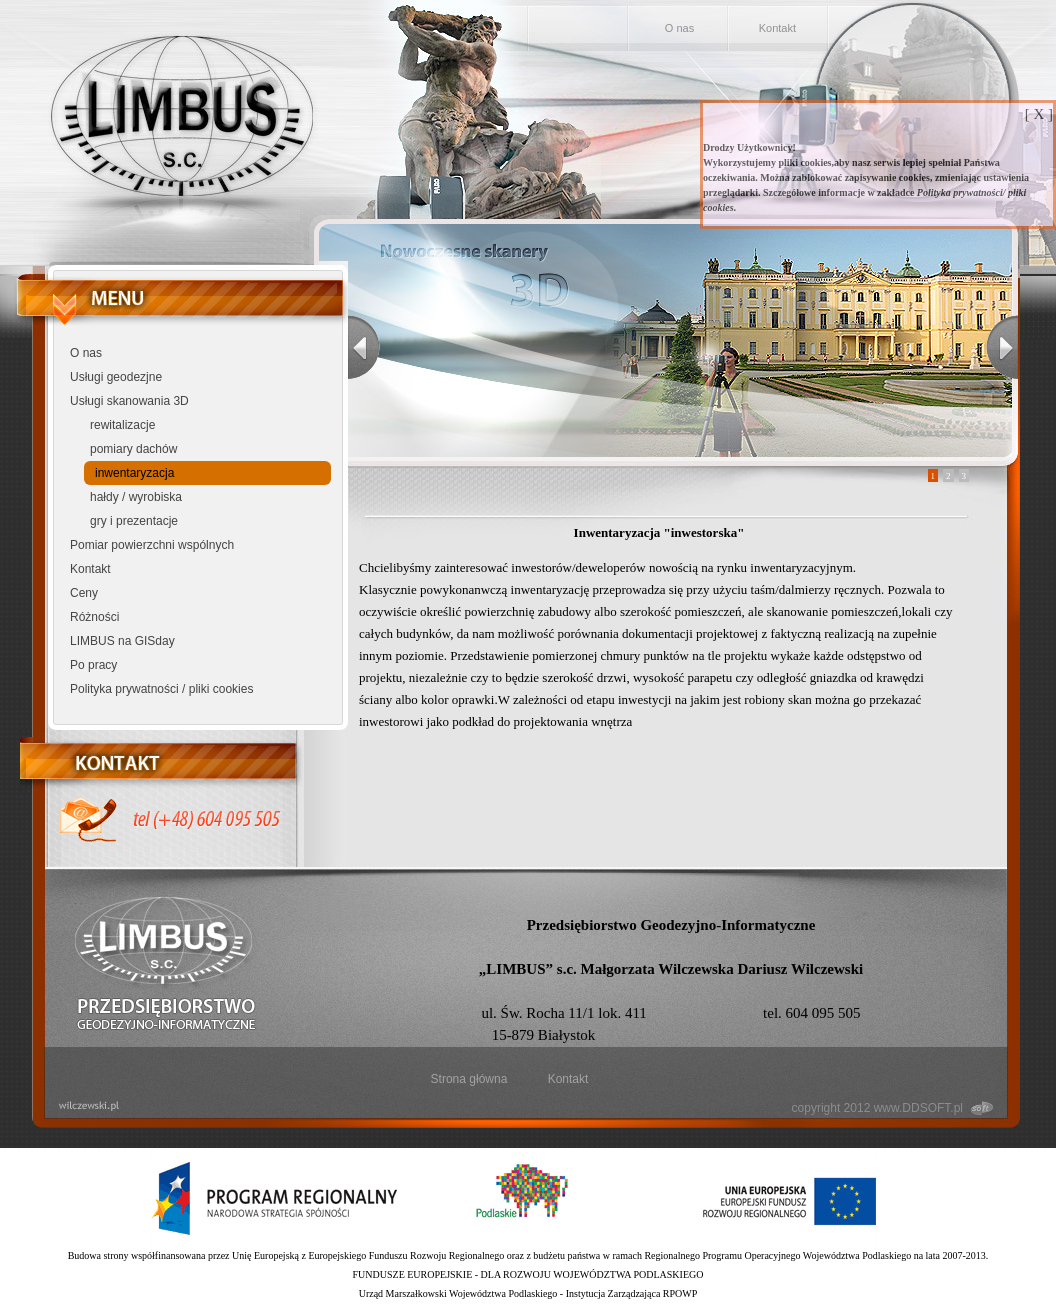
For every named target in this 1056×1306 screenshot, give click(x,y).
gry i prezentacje (134, 521)
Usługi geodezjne (116, 377)
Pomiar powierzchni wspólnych (152, 545)
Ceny (84, 593)
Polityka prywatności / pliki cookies (161, 689)
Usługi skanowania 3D (129, 401)
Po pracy (93, 665)
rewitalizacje (122, 425)
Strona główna (469, 1079)
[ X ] (1039, 114)
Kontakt (777, 28)
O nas (679, 28)
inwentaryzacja (134, 473)
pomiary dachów (133, 449)
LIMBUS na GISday (122, 641)
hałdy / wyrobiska (136, 497)
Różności (94, 617)
